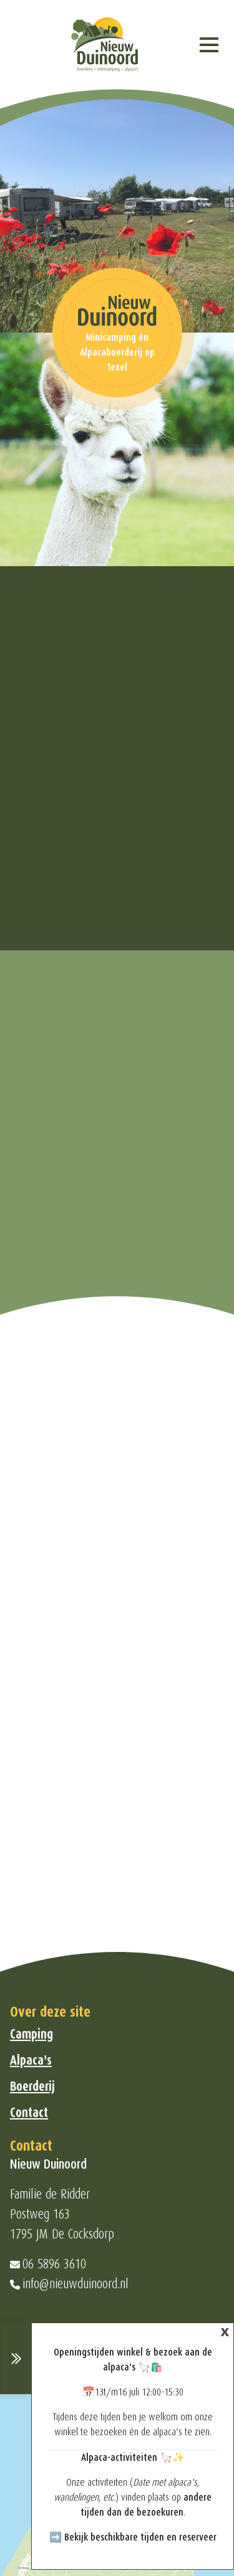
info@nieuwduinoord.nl (75, 2283)
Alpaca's (31, 2060)
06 (29, 2263)
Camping (31, 2034)
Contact (29, 2112)
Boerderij (32, 2086)
